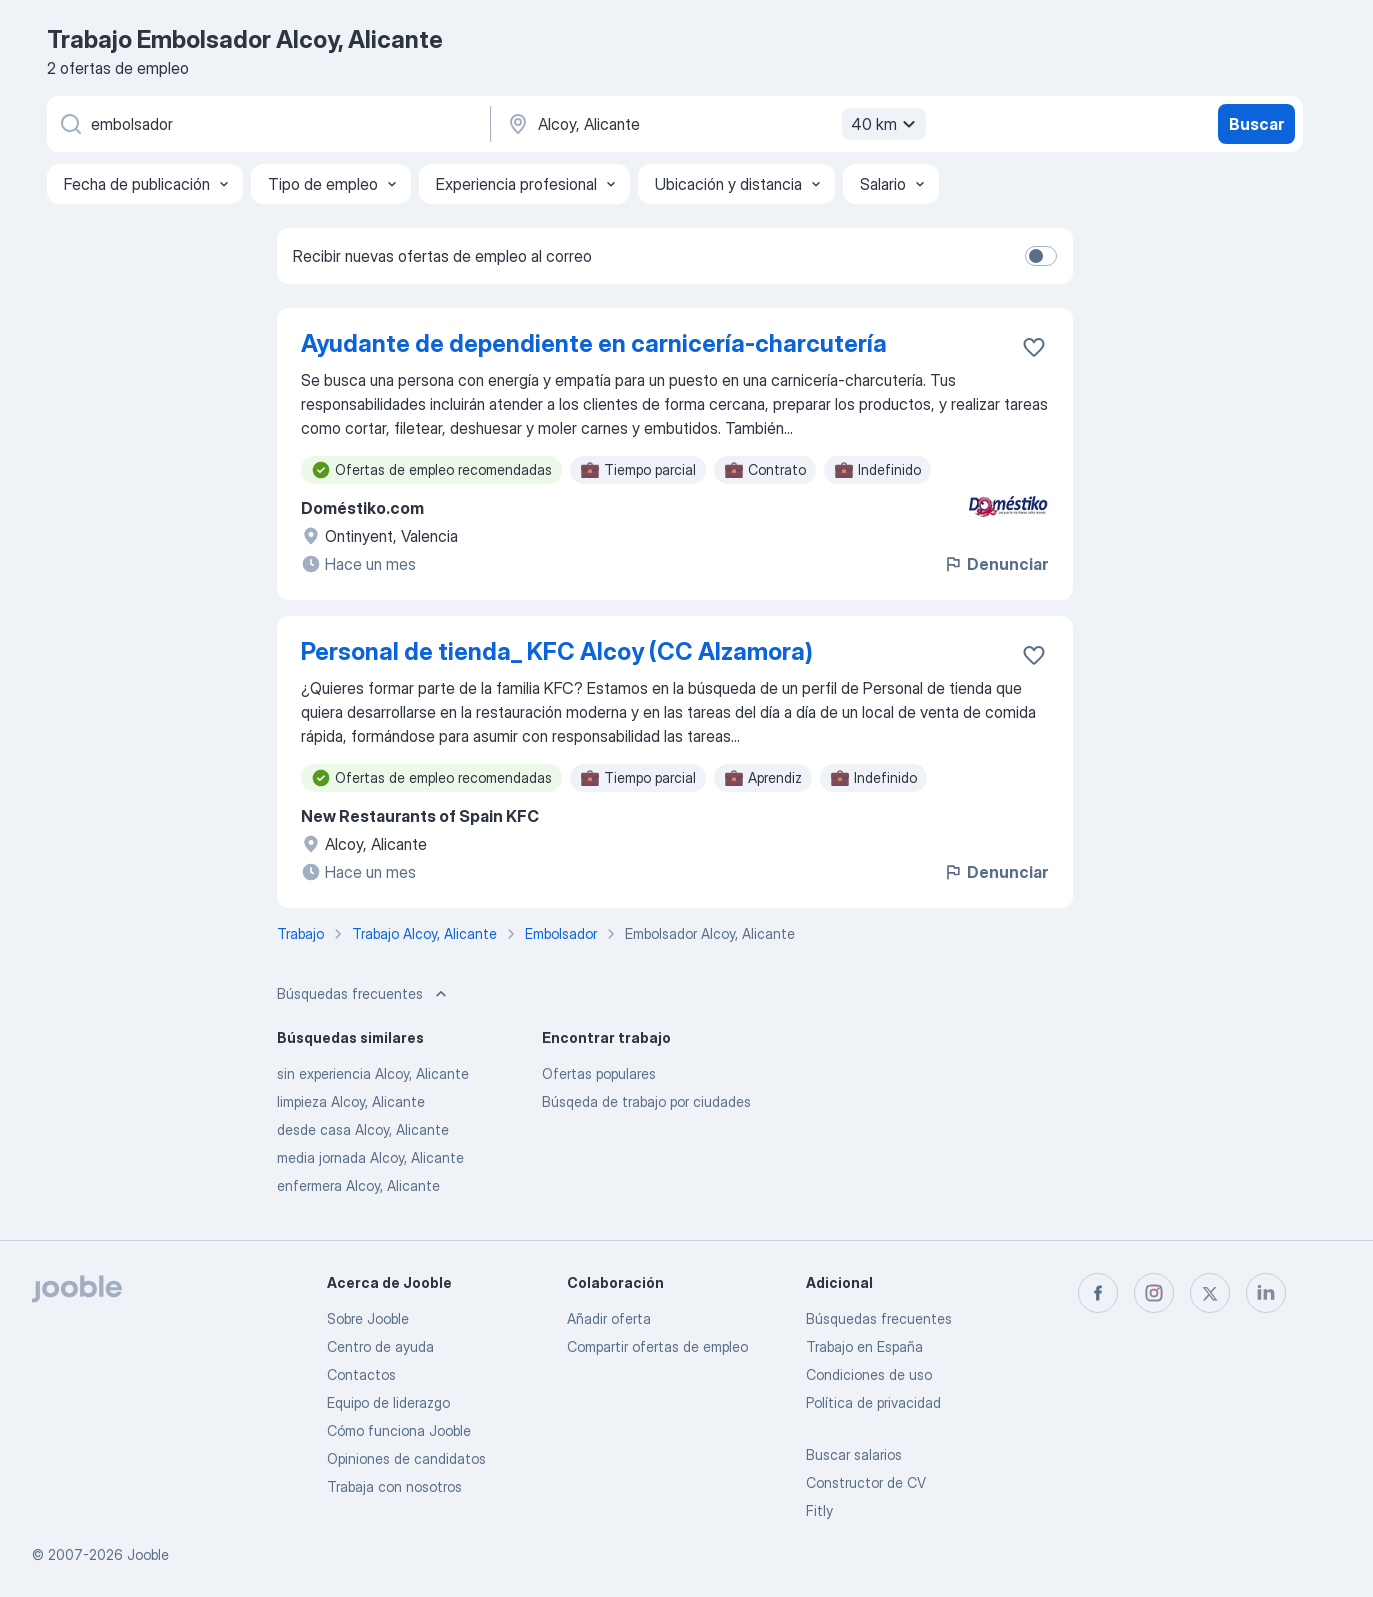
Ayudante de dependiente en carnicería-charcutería (594, 343)
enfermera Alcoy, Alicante (358, 1185)
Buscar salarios (854, 1454)
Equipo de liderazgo (388, 1402)
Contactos (361, 1374)
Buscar (1256, 124)
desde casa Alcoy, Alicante (363, 1129)
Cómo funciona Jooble (399, 1430)
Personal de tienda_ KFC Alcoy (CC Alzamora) (557, 651)
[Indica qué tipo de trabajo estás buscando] (267, 124)
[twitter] (1210, 1293)
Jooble (148, 1554)
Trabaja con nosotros (394, 1486)
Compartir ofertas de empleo (657, 1346)
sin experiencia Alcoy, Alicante (373, 1073)
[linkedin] (1266, 1293)
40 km (886, 124)
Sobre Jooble (368, 1318)
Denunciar (995, 564)
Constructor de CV (866, 1482)
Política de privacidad (873, 1402)
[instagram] (1154, 1293)
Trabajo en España (864, 1346)
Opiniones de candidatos (406, 1458)
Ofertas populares (599, 1073)
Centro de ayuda (380, 1346)
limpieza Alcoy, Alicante (351, 1101)
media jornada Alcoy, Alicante (370, 1157)
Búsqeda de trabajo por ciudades (646, 1101)
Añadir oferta (609, 1318)
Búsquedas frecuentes (879, 1318)
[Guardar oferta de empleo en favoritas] (1034, 347)
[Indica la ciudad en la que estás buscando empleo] (714, 124)
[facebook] (1098, 1293)
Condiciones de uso (869, 1374)
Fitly (819, 1510)
